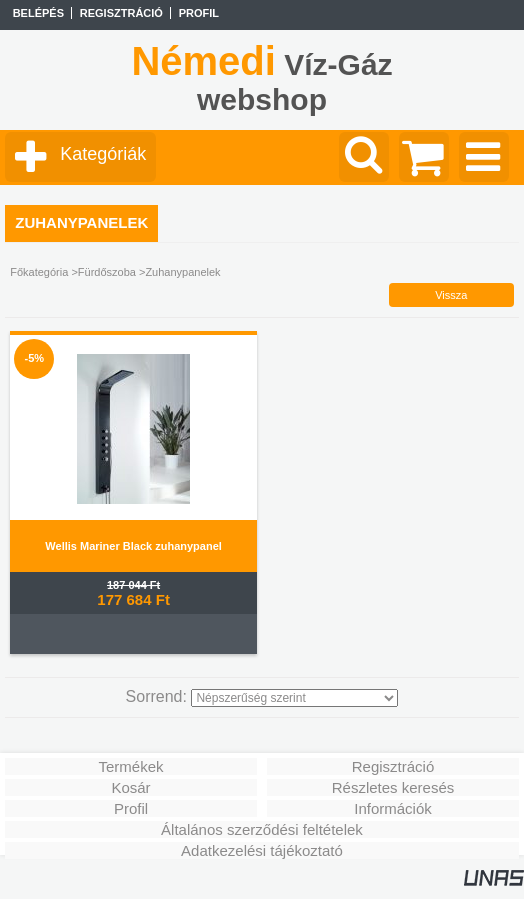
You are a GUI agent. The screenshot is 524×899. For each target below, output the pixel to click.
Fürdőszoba (107, 272)
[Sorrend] (294, 698)
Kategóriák (103, 154)
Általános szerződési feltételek (262, 829)
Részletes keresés (393, 787)
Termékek (130, 766)
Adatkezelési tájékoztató (262, 850)
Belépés (38, 13)
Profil (131, 808)
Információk (393, 808)
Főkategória (39, 272)
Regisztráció (393, 766)
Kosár (130, 787)
